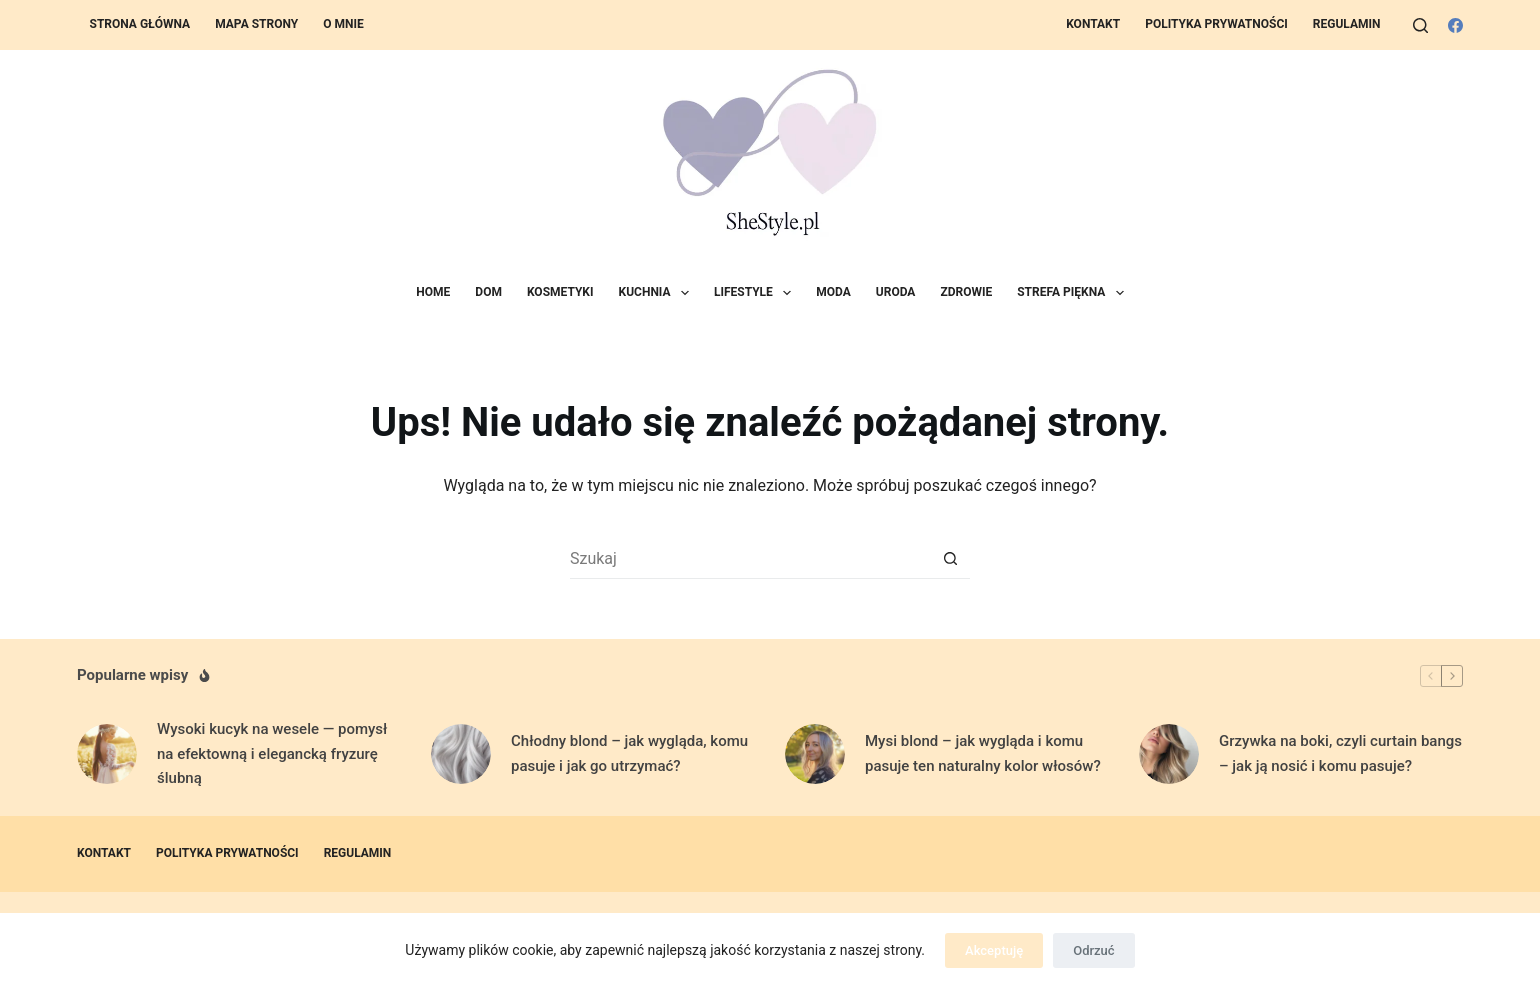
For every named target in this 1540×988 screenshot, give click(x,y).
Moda (833, 292)
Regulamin (1347, 24)
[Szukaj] (1420, 25)
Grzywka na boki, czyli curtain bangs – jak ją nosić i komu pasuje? (1340, 753)
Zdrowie (966, 292)
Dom (488, 292)
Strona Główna (140, 24)
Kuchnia (658, 293)
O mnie (343, 24)
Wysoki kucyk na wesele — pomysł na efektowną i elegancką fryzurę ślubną (272, 754)
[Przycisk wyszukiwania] (950, 559)
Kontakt (1093, 24)
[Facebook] (1455, 25)
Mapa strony (256, 24)
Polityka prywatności (1216, 24)
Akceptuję (994, 950)
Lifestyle (756, 293)
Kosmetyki (560, 292)
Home (433, 292)
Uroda (896, 292)
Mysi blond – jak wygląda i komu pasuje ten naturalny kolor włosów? (983, 753)
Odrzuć (1093, 950)
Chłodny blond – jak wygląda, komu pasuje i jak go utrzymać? (629, 753)
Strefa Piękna (1074, 293)
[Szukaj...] (750, 559)
